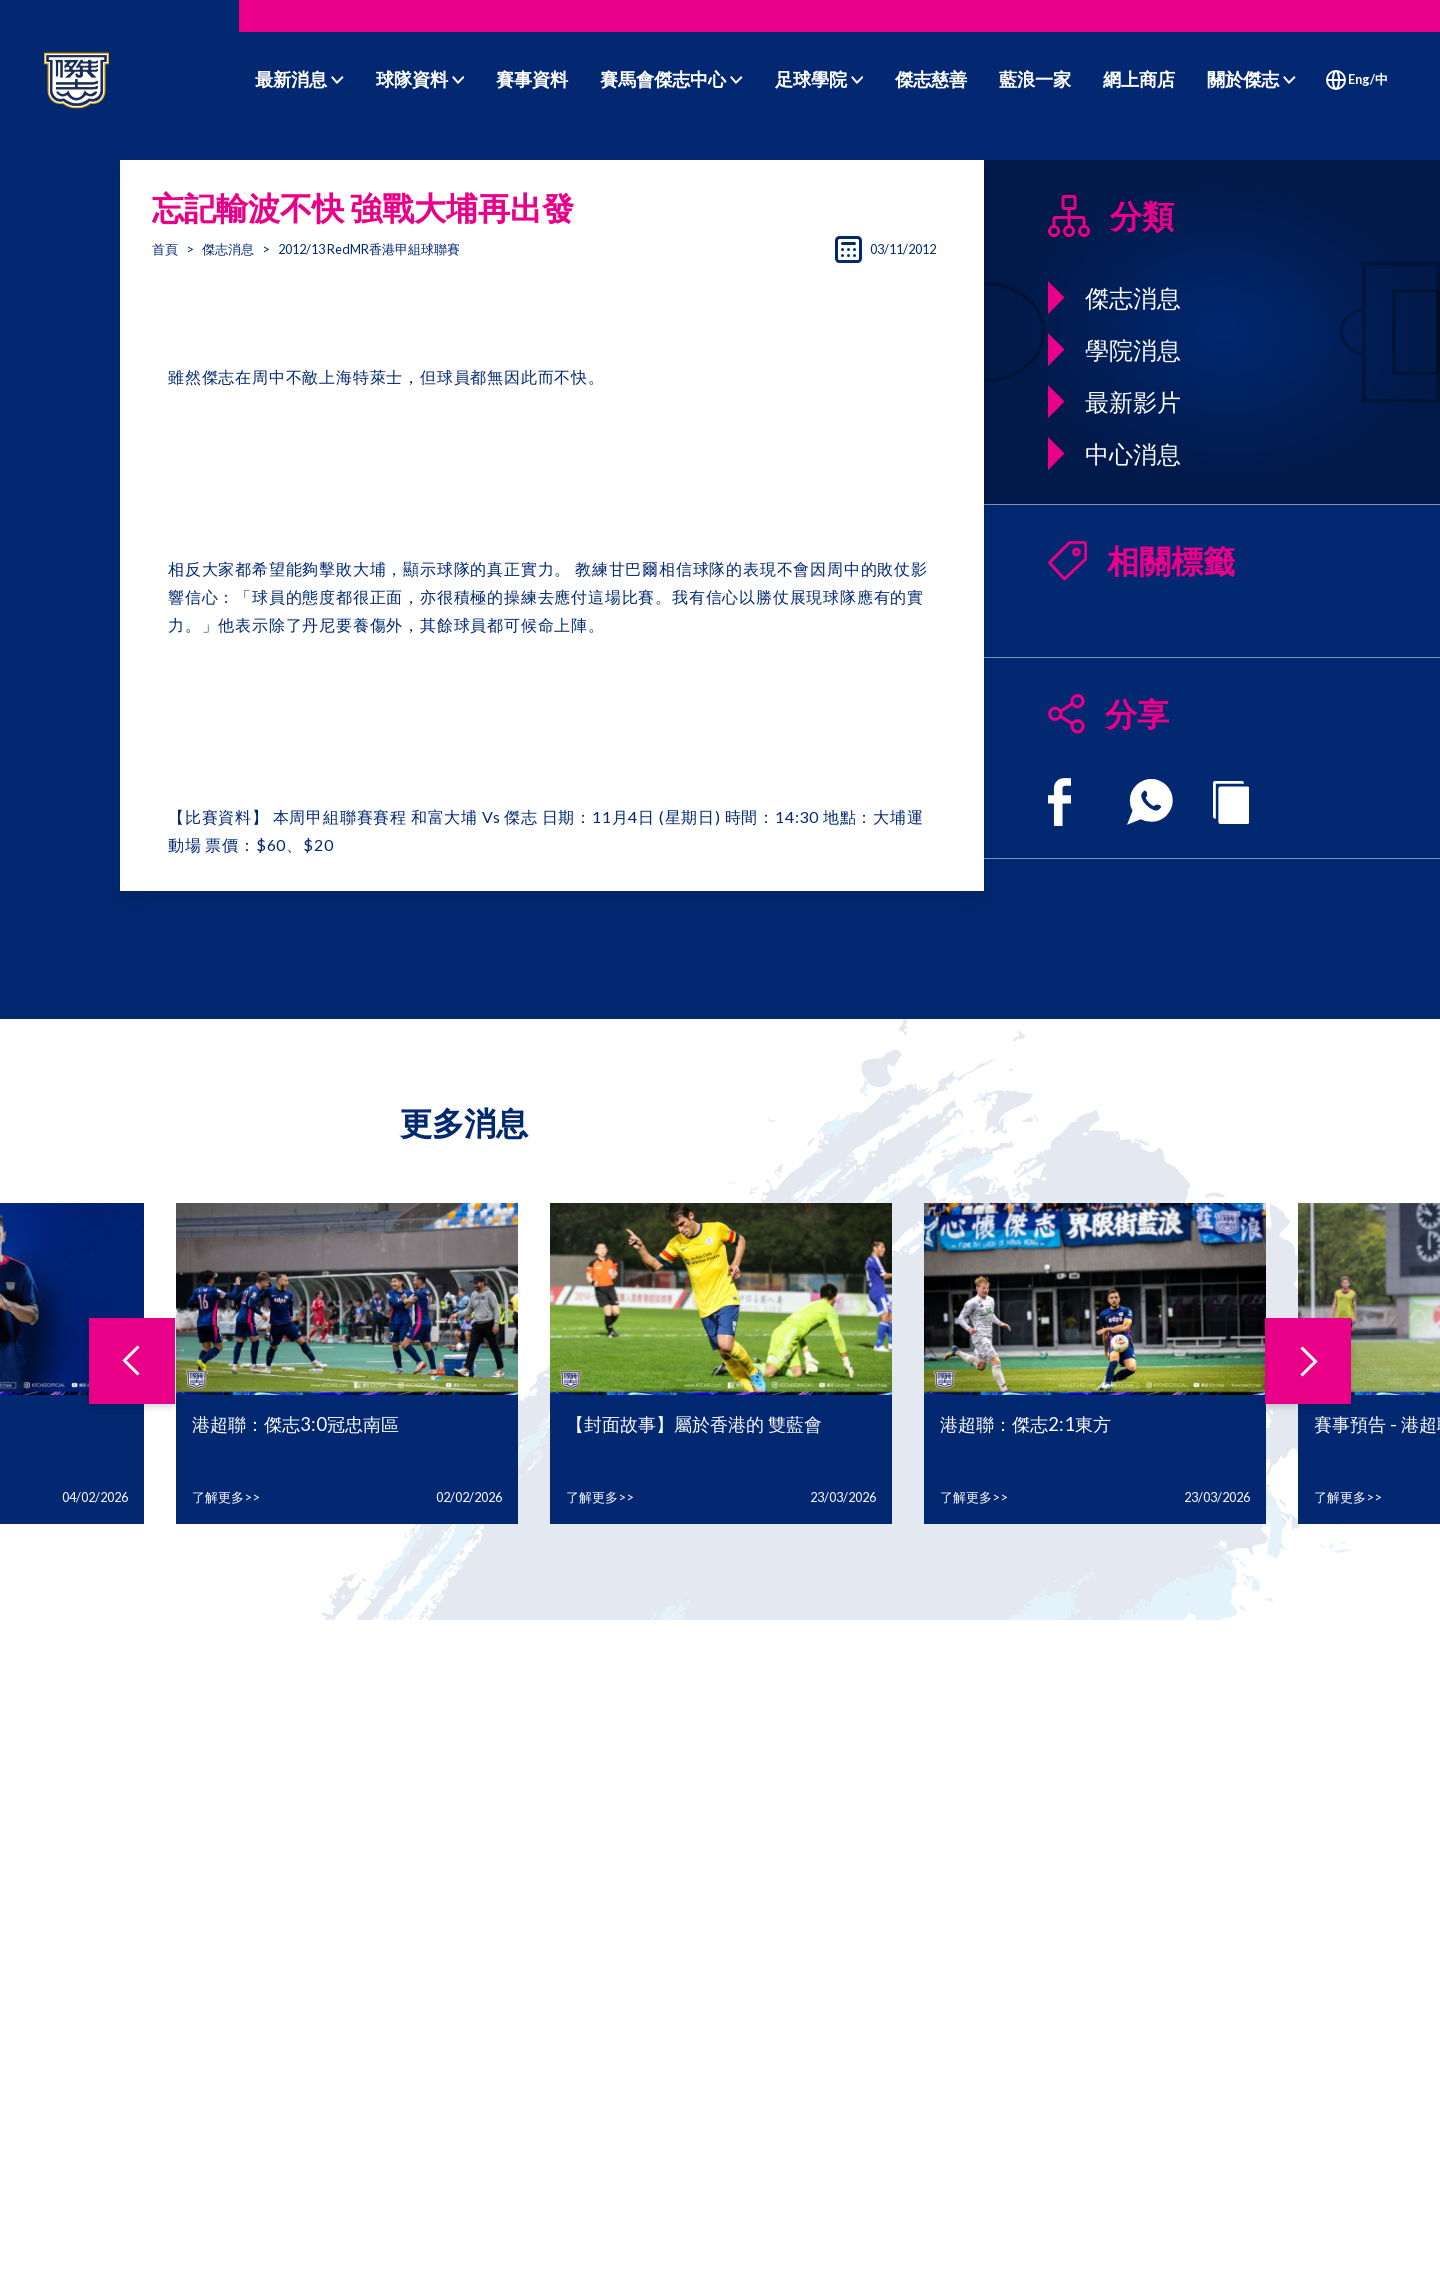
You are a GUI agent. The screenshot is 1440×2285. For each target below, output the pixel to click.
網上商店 (1139, 79)
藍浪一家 (1035, 79)
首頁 (165, 249)
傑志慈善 (931, 79)
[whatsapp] (1150, 802)
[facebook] (1059, 802)
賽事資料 (532, 79)
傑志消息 (228, 249)
